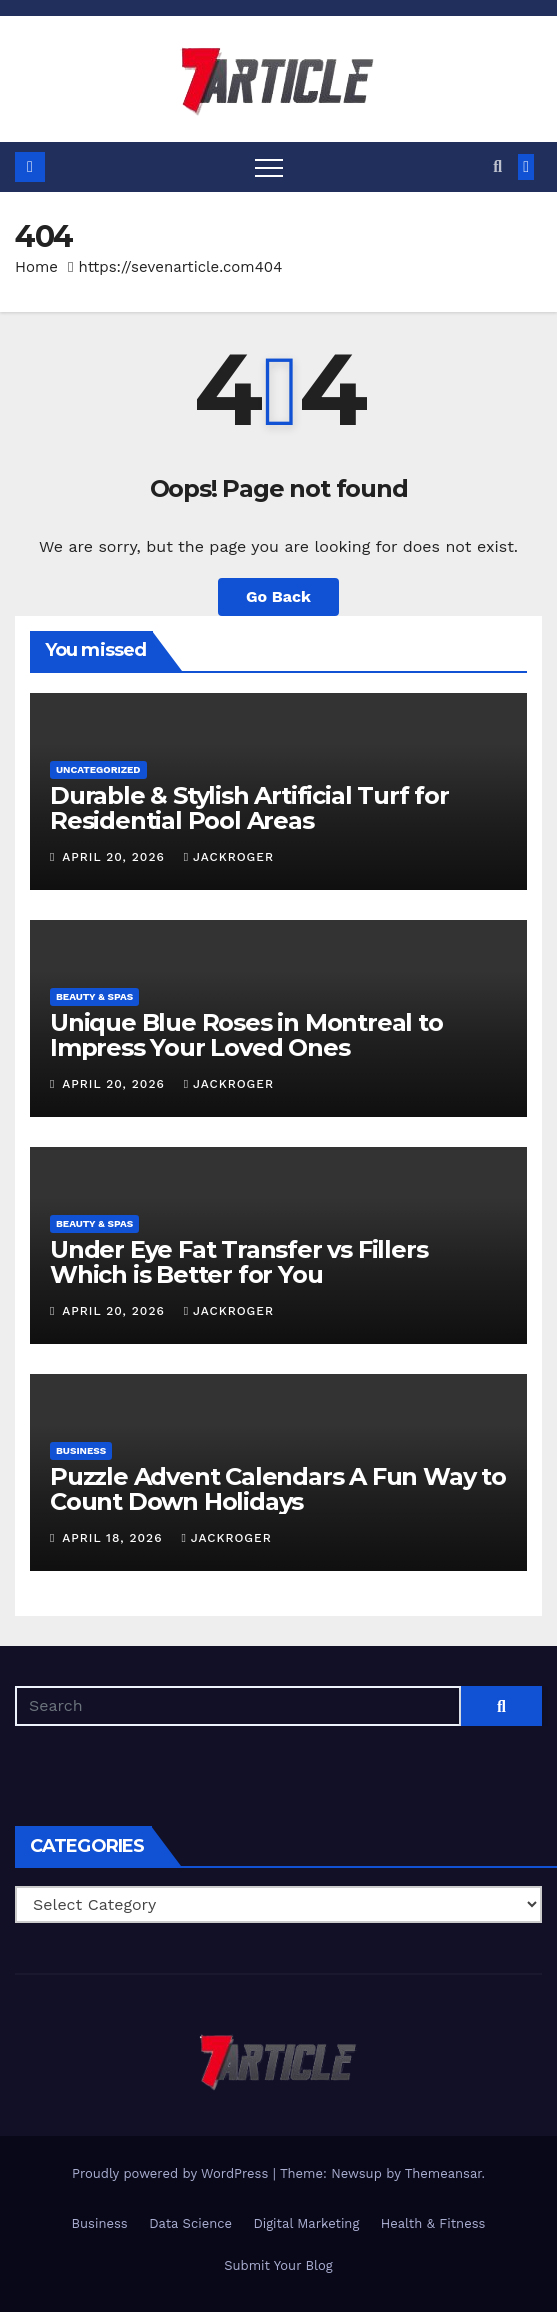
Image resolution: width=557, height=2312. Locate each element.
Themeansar (443, 2173)
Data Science (190, 2223)
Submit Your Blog (278, 2265)
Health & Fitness (433, 2223)
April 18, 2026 (114, 1538)
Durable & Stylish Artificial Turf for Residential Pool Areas (249, 808)
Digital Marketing (306, 2223)
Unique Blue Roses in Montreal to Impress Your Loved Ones (246, 1035)
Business (81, 1450)
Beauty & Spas (94, 996)
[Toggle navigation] (269, 167)
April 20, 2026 (115, 857)
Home (36, 267)
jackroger (229, 857)
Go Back (278, 596)
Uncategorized (98, 769)
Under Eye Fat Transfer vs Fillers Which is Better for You (238, 1262)
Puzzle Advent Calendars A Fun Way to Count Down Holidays (278, 1489)
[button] (497, 166)
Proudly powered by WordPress (172, 2173)
